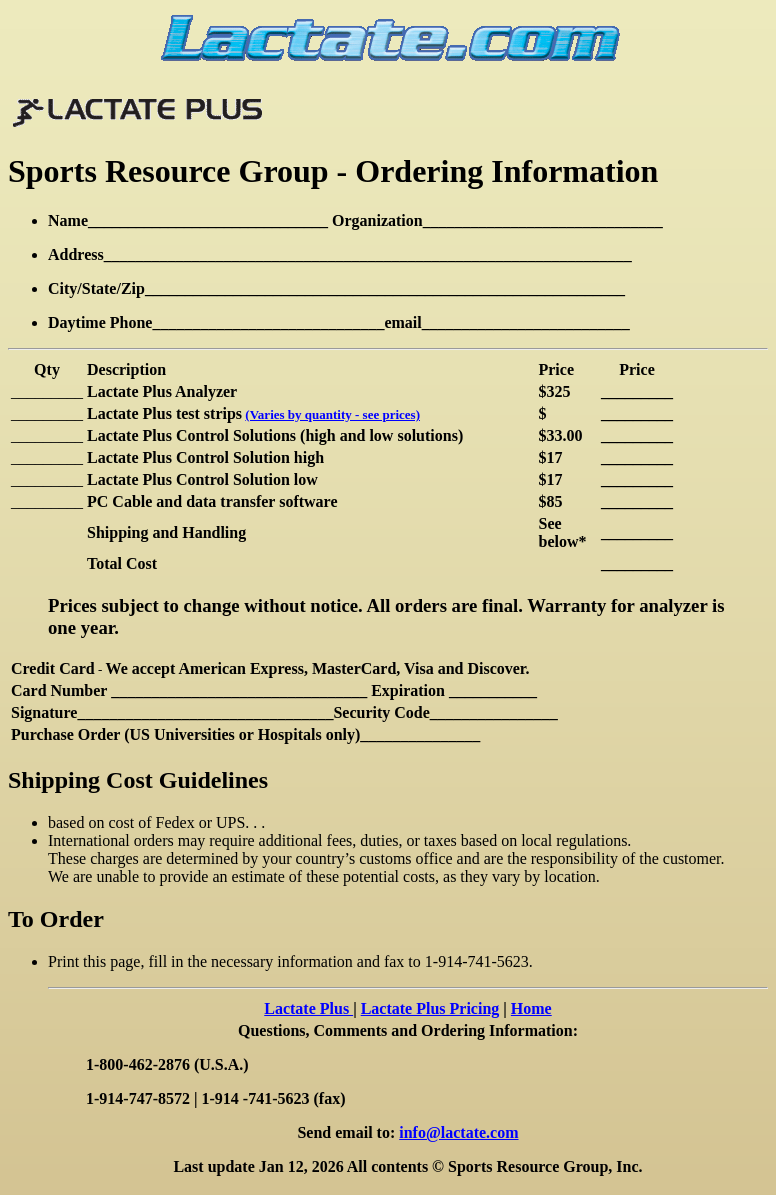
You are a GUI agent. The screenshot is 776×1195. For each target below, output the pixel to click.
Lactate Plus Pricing (430, 1008)
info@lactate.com (458, 1132)
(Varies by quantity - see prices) (332, 414)
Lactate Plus (308, 1008)
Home (531, 1008)
